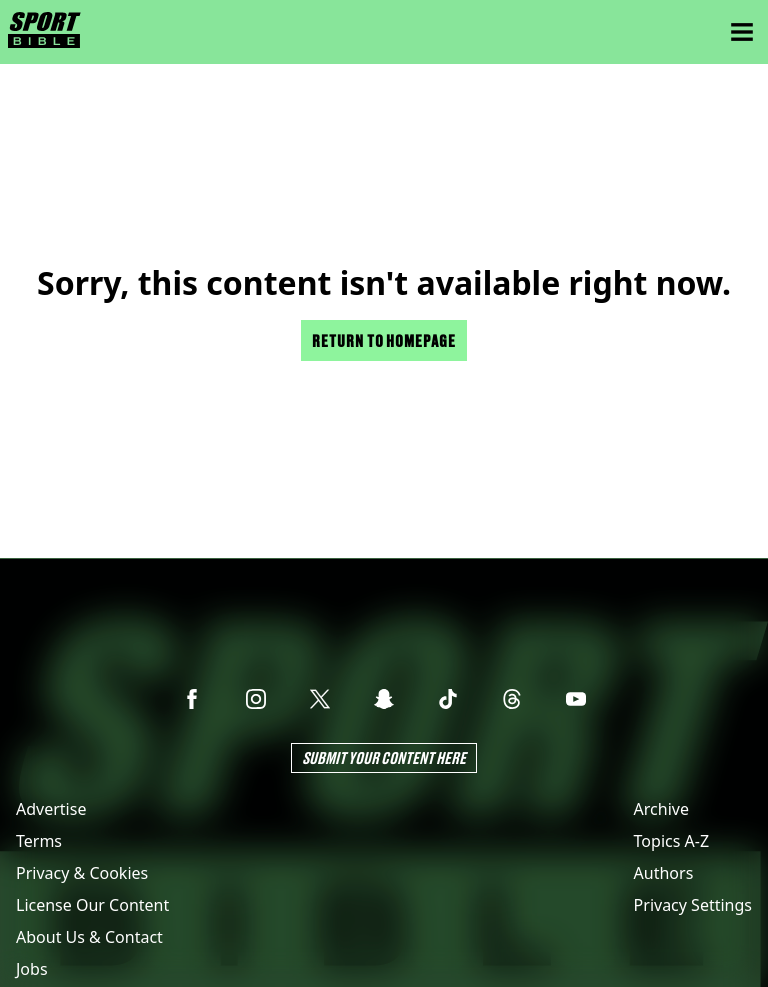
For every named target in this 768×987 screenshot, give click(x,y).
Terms (39, 841)
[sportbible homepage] (44, 32)
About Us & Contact (89, 937)
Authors (664, 873)
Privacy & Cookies (82, 873)
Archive (661, 809)
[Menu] (742, 32)
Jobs (32, 969)
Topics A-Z (671, 841)
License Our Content (92, 905)
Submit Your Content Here (384, 757)
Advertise (51, 809)
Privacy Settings (693, 905)
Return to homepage (384, 340)
